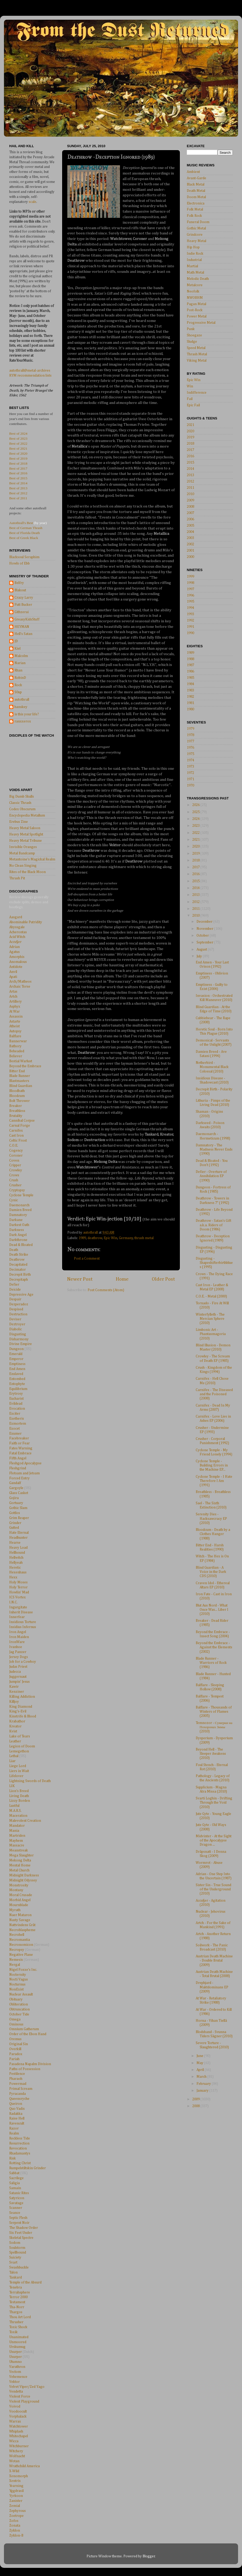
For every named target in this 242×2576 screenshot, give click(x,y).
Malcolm (21, 656)
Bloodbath (17, 1091)
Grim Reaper (19, 1518)
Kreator (15, 1726)
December (204, 921)
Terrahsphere (19, 2292)
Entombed (17, 1379)
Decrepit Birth (20, 1274)
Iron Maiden (19, 1637)
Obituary (16, 1999)
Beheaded (16, 1051)
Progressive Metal (201, 323)
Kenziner (16, 1692)
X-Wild (14, 2471)
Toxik (13, 2332)
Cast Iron (16, 1135)
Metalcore (195, 285)
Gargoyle (16, 1488)
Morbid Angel (20, 1900)
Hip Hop (193, 247)
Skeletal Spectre (21, 2238)
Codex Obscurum (22, 809)
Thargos (15, 2312)
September (205, 942)
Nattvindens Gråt (22, 1925)
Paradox (15, 2054)
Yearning (16, 2486)
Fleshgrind (17, 1468)
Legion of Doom (22, 1746)
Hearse (15, 1542)
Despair (15, 1299)
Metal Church (19, 1870)
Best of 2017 (18, 468)
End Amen (17, 1369)
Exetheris (16, 1418)
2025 (196, 812)
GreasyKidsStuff (26, 619)
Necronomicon (21, 1945)
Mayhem (16, 1841)
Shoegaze (194, 335)
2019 (190, 437)
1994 (190, 608)
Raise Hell (16, 2118)
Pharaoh (15, 2079)
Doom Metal (196, 197)
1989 (82, 1238)
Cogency (16, 1150)
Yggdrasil (16, 2491)
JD (16, 641)
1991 (190, 627)
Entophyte (17, 1384)
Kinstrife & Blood (22, 1716)
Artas (13, 991)
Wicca (13, 2441)
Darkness (16, 1230)
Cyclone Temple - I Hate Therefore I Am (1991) (214, 1481)
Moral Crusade (20, 1895)
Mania (14, 1831)
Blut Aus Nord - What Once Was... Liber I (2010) (212, 1610)
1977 (190, 741)
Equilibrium (18, 1389)
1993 (190, 614)
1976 (190, 748)
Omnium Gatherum (24, 2029)
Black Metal (195, 184)
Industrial (194, 260)
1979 (190, 729)
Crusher (15, 1185)
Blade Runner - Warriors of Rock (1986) (211, 1663)
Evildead (15, 1403)
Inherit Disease (21, 1612)
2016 (190, 456)
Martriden (17, 1836)
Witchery (16, 2451)
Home (122, 1279)
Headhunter (18, 1538)
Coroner (16, 1155)
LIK (12, 1786)
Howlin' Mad (19, 1592)
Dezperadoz (18, 1304)
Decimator (17, 1269)
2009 (190, 500)
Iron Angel (17, 1632)
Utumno (15, 2362)
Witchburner (19, 2446)
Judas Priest (18, 1667)
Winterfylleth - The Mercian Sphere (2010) (210, 1319)
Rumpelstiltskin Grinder (27, 2168)
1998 (190, 583)
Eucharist (16, 1398)
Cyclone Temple (21, 1195)
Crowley (15, 1170)
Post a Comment (87, 1258)
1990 (190, 633)
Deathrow (16, 1259)
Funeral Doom (198, 222)
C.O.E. (13, 1145)
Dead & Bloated (21, 1245)
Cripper (15, 1165)
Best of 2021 (18, 448)
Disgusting (17, 1334)
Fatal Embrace (20, 1453)
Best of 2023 (18, 438)
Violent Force (19, 2396)
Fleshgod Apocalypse (25, 1463)
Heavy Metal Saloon (24, 828)
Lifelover (16, 1776)
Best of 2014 (18, 483)
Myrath (15, 1910)
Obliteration (18, 2004)
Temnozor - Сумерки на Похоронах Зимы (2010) (214, 1727)
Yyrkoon (16, 2496)
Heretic (15, 1567)
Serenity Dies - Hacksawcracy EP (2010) (211, 1518)
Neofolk (193, 291)
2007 (190, 513)
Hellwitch (16, 1557)
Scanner (15, 2208)
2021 (190, 425)
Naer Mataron (20, 1915)
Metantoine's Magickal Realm (32, 859)
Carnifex (16, 1130)
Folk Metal (195, 209)
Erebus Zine (18, 822)
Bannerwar (18, 1041)
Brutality (15, 1116)
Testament (17, 2302)
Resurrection (19, 2143)
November (205, 929)
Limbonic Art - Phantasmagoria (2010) (211, 1334)
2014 (190, 469)
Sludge (192, 341)
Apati (13, 977)
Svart (13, 2262)
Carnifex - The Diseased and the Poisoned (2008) (214, 1394)
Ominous (16, 2024)
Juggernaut (18, 1677)
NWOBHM (195, 298)
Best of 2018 (18, 463)
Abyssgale (17, 927)
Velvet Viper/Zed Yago (26, 2387)
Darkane (16, 1220)
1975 (190, 754)
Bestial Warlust (20, 1061)
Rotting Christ (20, 2163)
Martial (192, 266)
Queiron (15, 2104)
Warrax (15, 2421)
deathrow (95, 1238)
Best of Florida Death (24, 533)
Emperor (16, 1359)
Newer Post (80, 1279)
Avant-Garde (196, 178)
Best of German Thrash (25, 528)
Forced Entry (19, 1478)
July (199, 956)
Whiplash (16, 2431)
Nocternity (17, 1975)
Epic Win (110, 1238)
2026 (196, 805)
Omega (15, 2019)
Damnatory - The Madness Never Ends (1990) (214, 1149)
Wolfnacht (17, 2456)
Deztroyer (17, 1324)
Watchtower (18, 2426)
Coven (14, 1160)
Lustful (14, 1806)
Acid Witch (17, 937)
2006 (190, 519)
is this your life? (26, 714)
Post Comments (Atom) (106, 1290)
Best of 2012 (18, 493)
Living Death (19, 1796)
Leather (15, 1741)
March (201, 2077)
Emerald (15, 1354)
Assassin (16, 1016)
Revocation (18, 2148)
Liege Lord (17, 1766)
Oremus (15, 2039)
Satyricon (16, 2198)
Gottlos (14, 1513)
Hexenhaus (18, 1572)
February (204, 2084)
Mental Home (20, 1865)
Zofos (13, 2521)
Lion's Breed (19, 1791)
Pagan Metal (196, 304)
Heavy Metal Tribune (25, 841)
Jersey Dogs (18, 1657)
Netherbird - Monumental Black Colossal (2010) (212, 1067)
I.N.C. (13, 1602)
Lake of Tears (19, 1736)
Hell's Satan (23, 634)
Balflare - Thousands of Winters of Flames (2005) (214, 1712)
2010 (190, 494)
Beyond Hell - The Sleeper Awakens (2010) (211, 1754)
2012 (190, 481)
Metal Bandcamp (22, 853)
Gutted (14, 1528)
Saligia (14, 2183)
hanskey (20, 707)
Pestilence (17, 2074)
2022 (196, 833)
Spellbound (17, 2252)
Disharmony (19, 1339)
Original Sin (18, 2044)
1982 (190, 697)
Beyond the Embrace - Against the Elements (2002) (214, 1647)
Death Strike (18, 1254)
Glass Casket (18, 1493)
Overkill (15, 2049)
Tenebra (15, 2287)
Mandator (17, 1826)
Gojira (14, 1498)
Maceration (18, 1816)
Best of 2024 (18, 433)
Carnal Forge (19, 1125)
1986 (190, 671)
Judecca (15, 1672)
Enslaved (16, 1374)
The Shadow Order (23, 2228)
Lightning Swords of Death (30, 1781)
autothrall (21, 699)
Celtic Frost (18, 1140)
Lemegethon (19, 1751)
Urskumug (17, 2347)
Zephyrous (17, 2511)
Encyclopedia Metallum (27, 815)
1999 (190, 576)
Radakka (15, 2114)
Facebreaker (19, 1438)
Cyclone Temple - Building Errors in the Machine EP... (212, 1465)
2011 (190, 488)
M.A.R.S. (15, 1811)
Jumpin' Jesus (19, 1682)
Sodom (14, 2243)
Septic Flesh (18, 2218)
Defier (14, 1284)
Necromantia (19, 1940)
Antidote (15, 967)
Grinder (15, 1523)
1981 (190, 703)
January (202, 2090)
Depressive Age (21, 1294)
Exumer (15, 1433)
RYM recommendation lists (30, 375)
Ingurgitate (18, 1607)
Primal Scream (20, 2089)
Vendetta (16, 2391)
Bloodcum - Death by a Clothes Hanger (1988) (213, 1534)
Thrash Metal (197, 354)
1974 (190, 760)
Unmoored (17, 2342)
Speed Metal (196, 348)
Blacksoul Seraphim (24, 557)
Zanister (15, 2501)
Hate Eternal (19, 1533)
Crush (13, 1180)
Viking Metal (196, 360)
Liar (12, 1761)
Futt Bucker (23, 605)
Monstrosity (18, 1885)
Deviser (15, 1319)
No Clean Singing (23, 866)
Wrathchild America (24, 2466)
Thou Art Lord (20, 2317)
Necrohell (16, 1935)
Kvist (13, 1731)
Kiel (17, 648)
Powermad (17, 2084)
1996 (190, 595)
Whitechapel (18, 2436)
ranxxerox (22, 721)
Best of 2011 (18, 498)
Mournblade (18, 1905)
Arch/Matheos (20, 981)
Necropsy (16, 1950)
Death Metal (196, 191)
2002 (190, 544)
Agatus (14, 952)
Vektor (14, 2382)
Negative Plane (21, 1955)
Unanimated (18, 2337)
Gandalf (15, 1483)
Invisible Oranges (23, 847)
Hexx (13, 1577)
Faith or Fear (19, 1443)
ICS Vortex (17, 1597)
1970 (190, 785)
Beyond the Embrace (25, 1066)
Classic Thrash (20, 803)
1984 (190, 684)
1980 (190, 709)
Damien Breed (20, 1210)
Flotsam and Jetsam (24, 1473)
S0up (18, 692)
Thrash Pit (17, 878)
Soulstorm (17, 2248)
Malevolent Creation (25, 1821)
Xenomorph (18, 2476)
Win (190, 386)
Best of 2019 (18, 458)
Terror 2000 (18, 2297)
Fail (190, 399)
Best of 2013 (18, 488)
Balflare (15, 1036)
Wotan (14, 2461)
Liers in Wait (19, 1771)
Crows (14, 1175)
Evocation (17, 1408)
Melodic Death (198, 279)
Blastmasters (19, 1081)
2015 (190, 462)
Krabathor (17, 1721)
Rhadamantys (19, 2153)
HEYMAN (21, 627)
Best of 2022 (18, 443)
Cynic (13, 1200)
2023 (196, 826)
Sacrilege (16, 2178)
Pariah (14, 2059)
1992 (190, 620)
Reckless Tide (19, 2138)
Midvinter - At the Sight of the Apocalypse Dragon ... (213, 1840)
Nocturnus (17, 1984)
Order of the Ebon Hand (27, 2034)
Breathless (17, 1111)
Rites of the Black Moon (27, 872)
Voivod (14, 2406)
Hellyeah (16, 1562)
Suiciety (15, 2257)
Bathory (15, 1046)
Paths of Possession (24, 2069)
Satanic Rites (19, 2193)
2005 (190, 525)
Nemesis (16, 1960)
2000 (190, 557)
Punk (191, 329)
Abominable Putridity (25, 922)
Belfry (19, 583)
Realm (14, 2133)
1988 (190, 659)
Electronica (195, 203)
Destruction (18, 1314)
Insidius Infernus (22, 1627)
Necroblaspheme (22, 1930)
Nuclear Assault (21, 1994)
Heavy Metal (196, 241)
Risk (12, 2158)
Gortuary (16, 1503)
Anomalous (18, 962)
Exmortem (17, 1423)
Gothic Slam (18, 1508)
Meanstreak (18, 1850)
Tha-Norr (16, 2307)
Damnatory (18, 1215)
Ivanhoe (15, 1647)
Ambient (193, 172)
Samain (15, 2188)
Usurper (15, 2352)
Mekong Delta (20, 1860)
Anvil (13, 972)
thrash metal (144, 1238)
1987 (190, 665)
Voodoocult (18, 2411)
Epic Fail (193, 405)
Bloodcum (17, 1096)
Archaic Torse (19, 986)
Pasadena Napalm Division (30, 2064)
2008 (190, 507)
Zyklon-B (16, 2535)
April (200, 2070)
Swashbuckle (19, 2267)
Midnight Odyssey (23, 1880)
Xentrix (15, 2481)
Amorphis (16, 957)
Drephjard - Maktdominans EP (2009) (212, 1987)
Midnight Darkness (24, 1875)
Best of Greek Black (23, 538)
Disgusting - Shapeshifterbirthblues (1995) (214, 1263)
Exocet (14, 1428)
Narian (20, 663)
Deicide (15, 1289)
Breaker (15, 1106)
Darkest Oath (19, 1225)
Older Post (163, 1279)
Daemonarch (19, 1205)
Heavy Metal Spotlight (26, 834)
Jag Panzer (17, 1652)
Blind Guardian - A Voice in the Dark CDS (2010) (211, 1572)
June (200, 2056)
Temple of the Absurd (25, 2282)
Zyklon (14, 2530)
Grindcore (195, 235)
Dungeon (16, 1349)
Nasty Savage (19, 1920)
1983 (190, 690)
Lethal (13, 1756)
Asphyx (14, 1006)
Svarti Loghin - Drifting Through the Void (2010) (214, 1803)
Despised (16, 1309)
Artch (13, 996)
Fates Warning (20, 1448)
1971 (190, 779)
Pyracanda (17, 2094)
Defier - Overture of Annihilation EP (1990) (211, 1176)
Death (13, 1250)
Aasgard (15, 917)
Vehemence (18, 2377)
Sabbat (14, 2173)
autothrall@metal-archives (29, 370)
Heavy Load (18, 1547)
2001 (190, 550)
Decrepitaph (18, 1279)
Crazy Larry (23, 597)
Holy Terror (18, 1587)
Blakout (20, 590)
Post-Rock (195, 310)
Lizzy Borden (19, 1801)
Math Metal (195, 272)
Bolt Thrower (19, 1101)
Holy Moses (18, 1582)
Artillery (15, 1001)
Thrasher (16, 2322)
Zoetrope (16, 2516)
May (200, 2063)
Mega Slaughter (21, 1855)
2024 (196, 819)
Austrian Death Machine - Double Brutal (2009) (214, 1960)
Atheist (14, 1026)
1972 (190, 773)
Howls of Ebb (19, 563)
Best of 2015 (18, 478)
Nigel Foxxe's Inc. (23, 1970)
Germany (126, 1238)
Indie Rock (195, 253)
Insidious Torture (22, 1622)
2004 (190, 532)
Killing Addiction (22, 1696)
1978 (190, 735)
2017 (190, 450)
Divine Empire (20, 1344)
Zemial (14, 2506)
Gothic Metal (196, 228)
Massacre (16, 1845)
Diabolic (15, 1329)
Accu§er (15, 942)
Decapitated (18, 1264)
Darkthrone (18, 1240)
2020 (190, 431)
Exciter (14, 1413)
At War (14, 1011)
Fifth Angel (17, 1458)
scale (32, 202)
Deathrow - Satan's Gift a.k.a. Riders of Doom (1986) (213, 1225)
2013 (190, 475)
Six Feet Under (20, 2233)
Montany (16, 1890)
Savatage (16, 2203)
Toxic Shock (18, 2327)
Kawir (14, 1687)
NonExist (16, 1989)
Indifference (196, 392)
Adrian (14, 947)
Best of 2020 (18, 453)
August (202, 949)
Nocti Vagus (18, 1979)
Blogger (149, 2556)
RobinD (20, 678)
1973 (190, 766)
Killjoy (14, 1701)
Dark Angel (18, 1235)
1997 (190, 589)
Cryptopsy (17, 1190)
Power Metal (196, 316)
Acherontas (18, 932)
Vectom (15, 2372)
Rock (18, 685)
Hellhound (17, 1552)
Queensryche (19, 2099)
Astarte (14, 1021)
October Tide (19, 2014)
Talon (13, 2272)
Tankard (15, 2277)
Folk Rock (194, 216)
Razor (14, 2128)
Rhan (18, 670)
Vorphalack (18, 2416)
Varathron (17, 2367)
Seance (14, 2213)
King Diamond (20, 1706)
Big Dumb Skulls (21, 796)
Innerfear (17, 1617)
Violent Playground (24, 2401)
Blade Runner (19, 1076)
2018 (190, 443)
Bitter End (17, 1071)
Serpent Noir (19, 2223)
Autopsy (15, 1031)
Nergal (14, 1965)
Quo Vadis (17, 2109)
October (203, 935)
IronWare (17, 1642)
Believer (15, 1056)
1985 (190, 678)
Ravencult (16, 2123)
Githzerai (21, 612)
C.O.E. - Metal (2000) (211, 1296)
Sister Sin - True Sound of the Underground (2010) (213, 1889)
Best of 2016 (18, 473)
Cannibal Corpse (22, 1120)
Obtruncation (19, 2009)
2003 (190, 538)
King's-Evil (17, 1711)
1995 (190, 601)
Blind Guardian (20, 1086)
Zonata (14, 2525)
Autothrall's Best (21, 523)
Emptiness (17, 1364)
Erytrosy (16, 1393)
